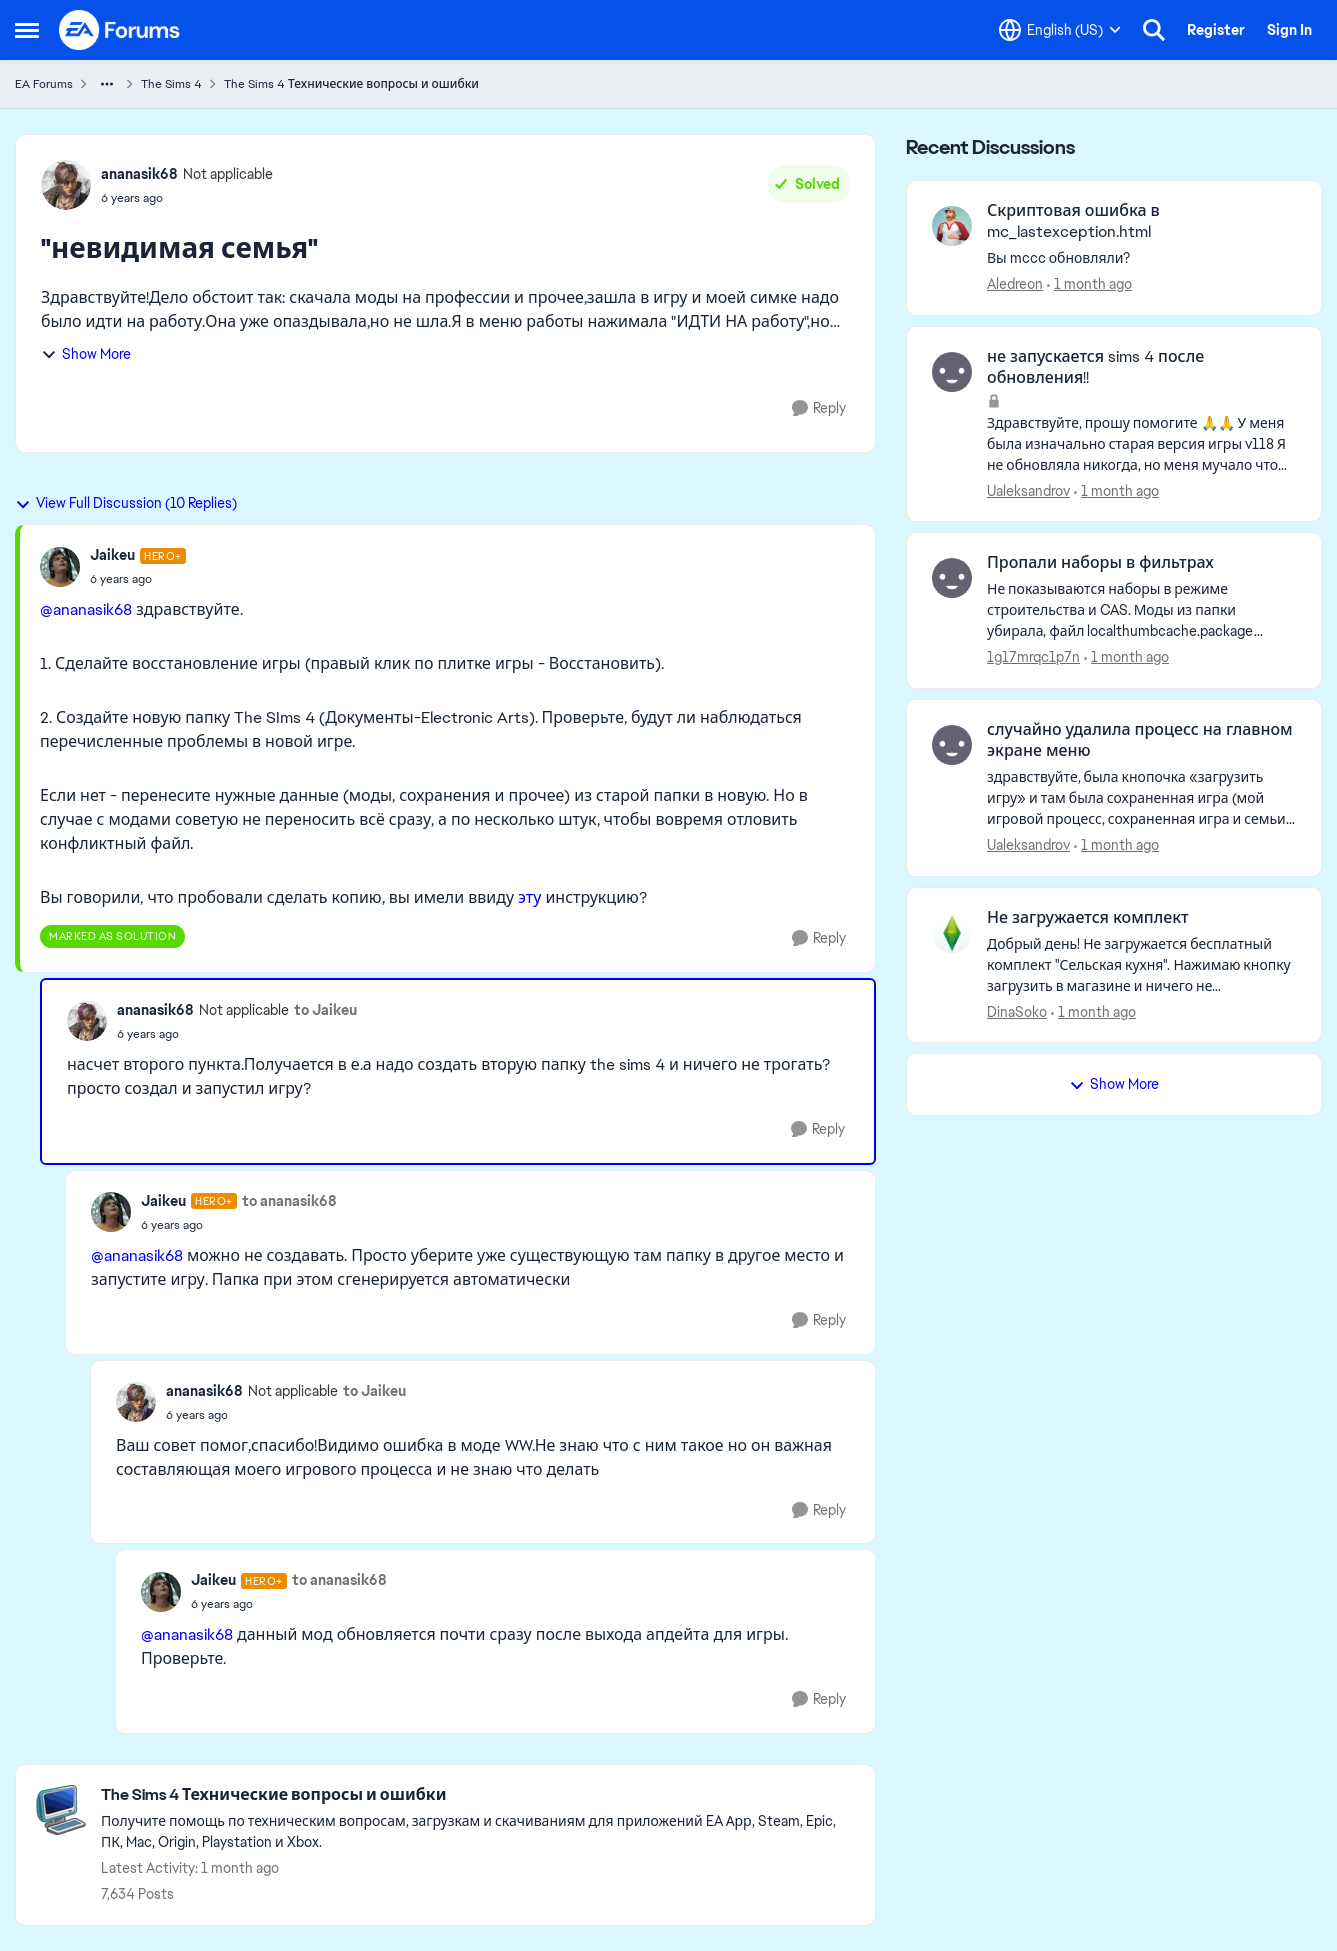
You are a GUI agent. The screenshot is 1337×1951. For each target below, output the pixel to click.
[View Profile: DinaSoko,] (952, 933)
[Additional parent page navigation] (107, 84)
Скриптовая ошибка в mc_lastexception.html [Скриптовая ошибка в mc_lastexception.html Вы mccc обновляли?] (1073, 221)
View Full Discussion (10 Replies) (126, 503)
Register (1216, 30)
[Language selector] (1060, 30)
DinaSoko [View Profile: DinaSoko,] (1017, 1011)
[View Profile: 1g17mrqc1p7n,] (952, 578)
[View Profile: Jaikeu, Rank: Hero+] (60, 567)
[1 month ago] (1089, 284)
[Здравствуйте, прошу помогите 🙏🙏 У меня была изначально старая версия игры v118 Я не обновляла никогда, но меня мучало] (1141, 443)
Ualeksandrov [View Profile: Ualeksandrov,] (1028, 490)
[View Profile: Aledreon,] (952, 226)
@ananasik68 (86, 609)
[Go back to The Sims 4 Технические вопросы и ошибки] (478, 1795)
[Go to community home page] (120, 30)
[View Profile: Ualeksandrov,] (952, 372)
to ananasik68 (289, 1201)
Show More (86, 354)
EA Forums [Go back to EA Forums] (44, 84)
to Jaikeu (325, 1010)
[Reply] (819, 408)
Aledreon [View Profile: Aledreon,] (1015, 284)
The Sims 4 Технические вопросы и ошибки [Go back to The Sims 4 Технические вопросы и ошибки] (351, 84)
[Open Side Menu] (27, 30)
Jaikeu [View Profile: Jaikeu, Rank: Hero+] (112, 555)
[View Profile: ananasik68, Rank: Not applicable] (66, 185)
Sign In (1289, 30)
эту (529, 897)
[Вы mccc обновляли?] (1141, 258)
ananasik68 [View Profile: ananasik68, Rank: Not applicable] (139, 174)
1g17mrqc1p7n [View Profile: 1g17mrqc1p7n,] (1033, 657)
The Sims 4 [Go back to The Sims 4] (171, 84)
